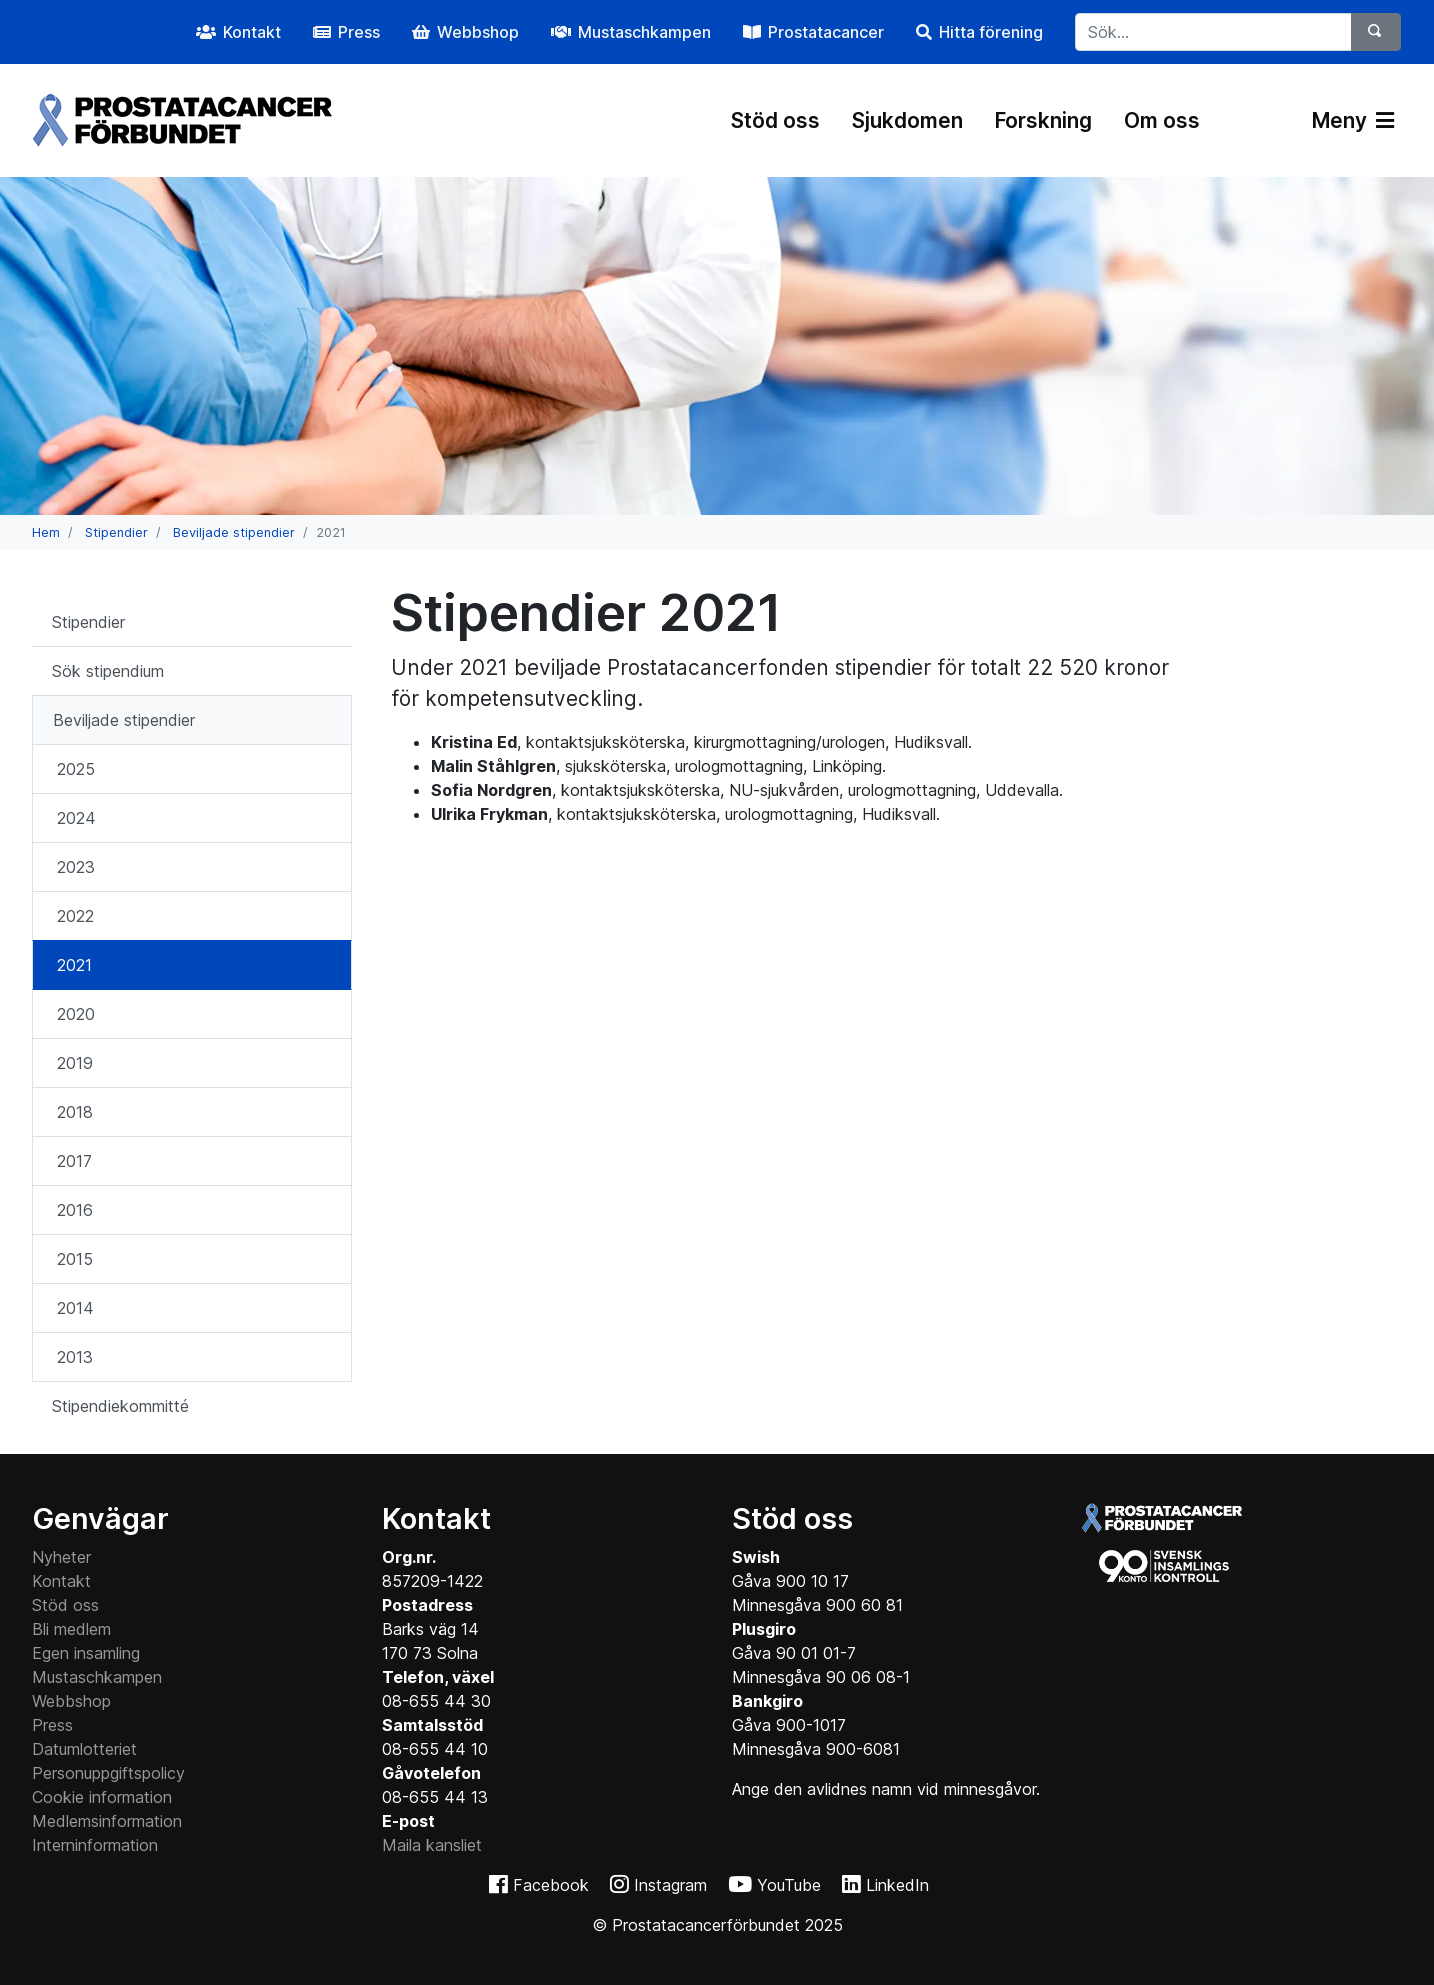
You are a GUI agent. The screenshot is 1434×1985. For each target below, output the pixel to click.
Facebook (551, 1885)
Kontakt (61, 1581)
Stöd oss (775, 120)
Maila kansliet (432, 1845)
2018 (75, 1112)
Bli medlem (71, 1629)
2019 (75, 1063)
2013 (75, 1357)
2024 (76, 818)
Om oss (1162, 120)
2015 (75, 1259)
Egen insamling (86, 1653)
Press (52, 1725)
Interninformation (95, 1845)
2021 (74, 965)
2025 (76, 769)
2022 (75, 916)
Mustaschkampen (97, 1677)
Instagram (670, 1885)
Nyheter (61, 1557)
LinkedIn (897, 1885)
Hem (46, 532)
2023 (76, 867)
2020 (76, 1014)
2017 (74, 1161)
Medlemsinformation (107, 1821)
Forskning (1043, 120)
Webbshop (71, 1701)
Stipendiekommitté (120, 1406)
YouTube (789, 1885)
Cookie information (102, 1797)
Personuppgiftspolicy (108, 1773)
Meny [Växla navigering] (1353, 120)
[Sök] (1376, 32)
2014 (75, 1308)
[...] (1213, 32)
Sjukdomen (907, 120)
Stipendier (116, 532)
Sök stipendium (108, 671)
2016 (75, 1210)
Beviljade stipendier (234, 532)
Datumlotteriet (84, 1749)
